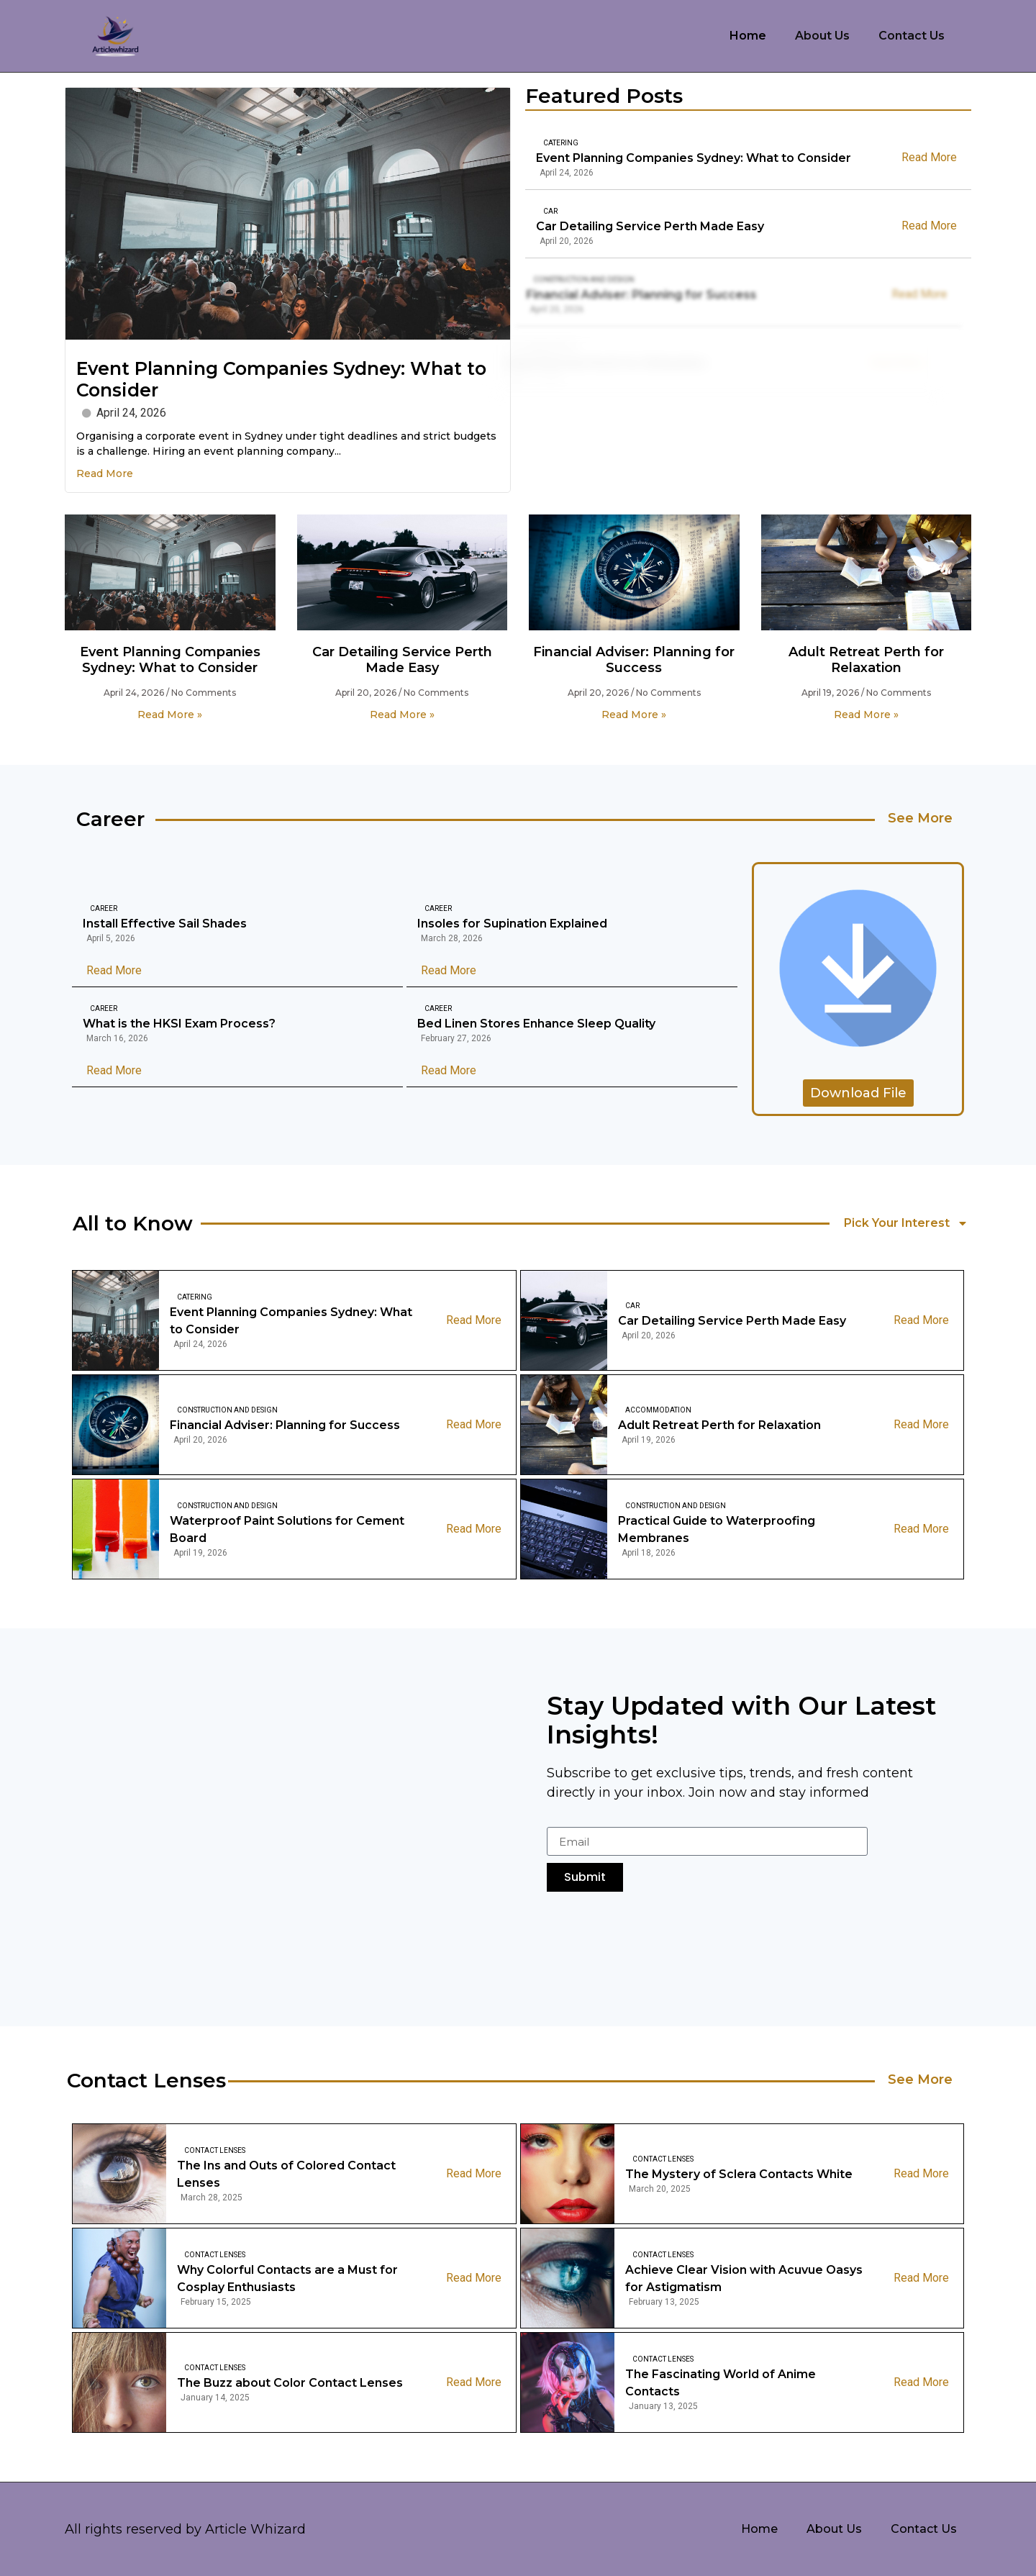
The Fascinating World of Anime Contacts (720, 2382)
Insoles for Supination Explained (512, 923)
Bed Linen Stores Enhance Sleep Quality (536, 1023)
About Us (822, 35)
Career (103, 908)
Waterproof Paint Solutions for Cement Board (287, 1529)
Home (748, 35)
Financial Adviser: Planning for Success (618, 294)
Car (539, 211)
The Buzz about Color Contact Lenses (290, 2383)
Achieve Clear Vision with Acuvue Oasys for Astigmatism (744, 2278)
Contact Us (911, 35)
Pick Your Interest (906, 1223)
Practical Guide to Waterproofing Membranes (716, 1529)
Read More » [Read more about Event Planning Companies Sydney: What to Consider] (169, 714)
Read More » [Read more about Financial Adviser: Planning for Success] (633, 714)
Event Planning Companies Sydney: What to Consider (693, 158)
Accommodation (658, 1410)
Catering (560, 143)
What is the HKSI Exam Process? (179, 1023)
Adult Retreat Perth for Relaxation (866, 660)
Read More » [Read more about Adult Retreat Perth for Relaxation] (866, 714)
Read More (104, 473)
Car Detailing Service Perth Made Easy (638, 226)
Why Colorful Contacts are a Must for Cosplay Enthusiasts (287, 2278)
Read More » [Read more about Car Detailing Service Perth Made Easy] (402, 714)
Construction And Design (560, 280)
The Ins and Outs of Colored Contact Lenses (286, 2174)
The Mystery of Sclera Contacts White (739, 2174)
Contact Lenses (214, 2150)
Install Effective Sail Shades (165, 923)
